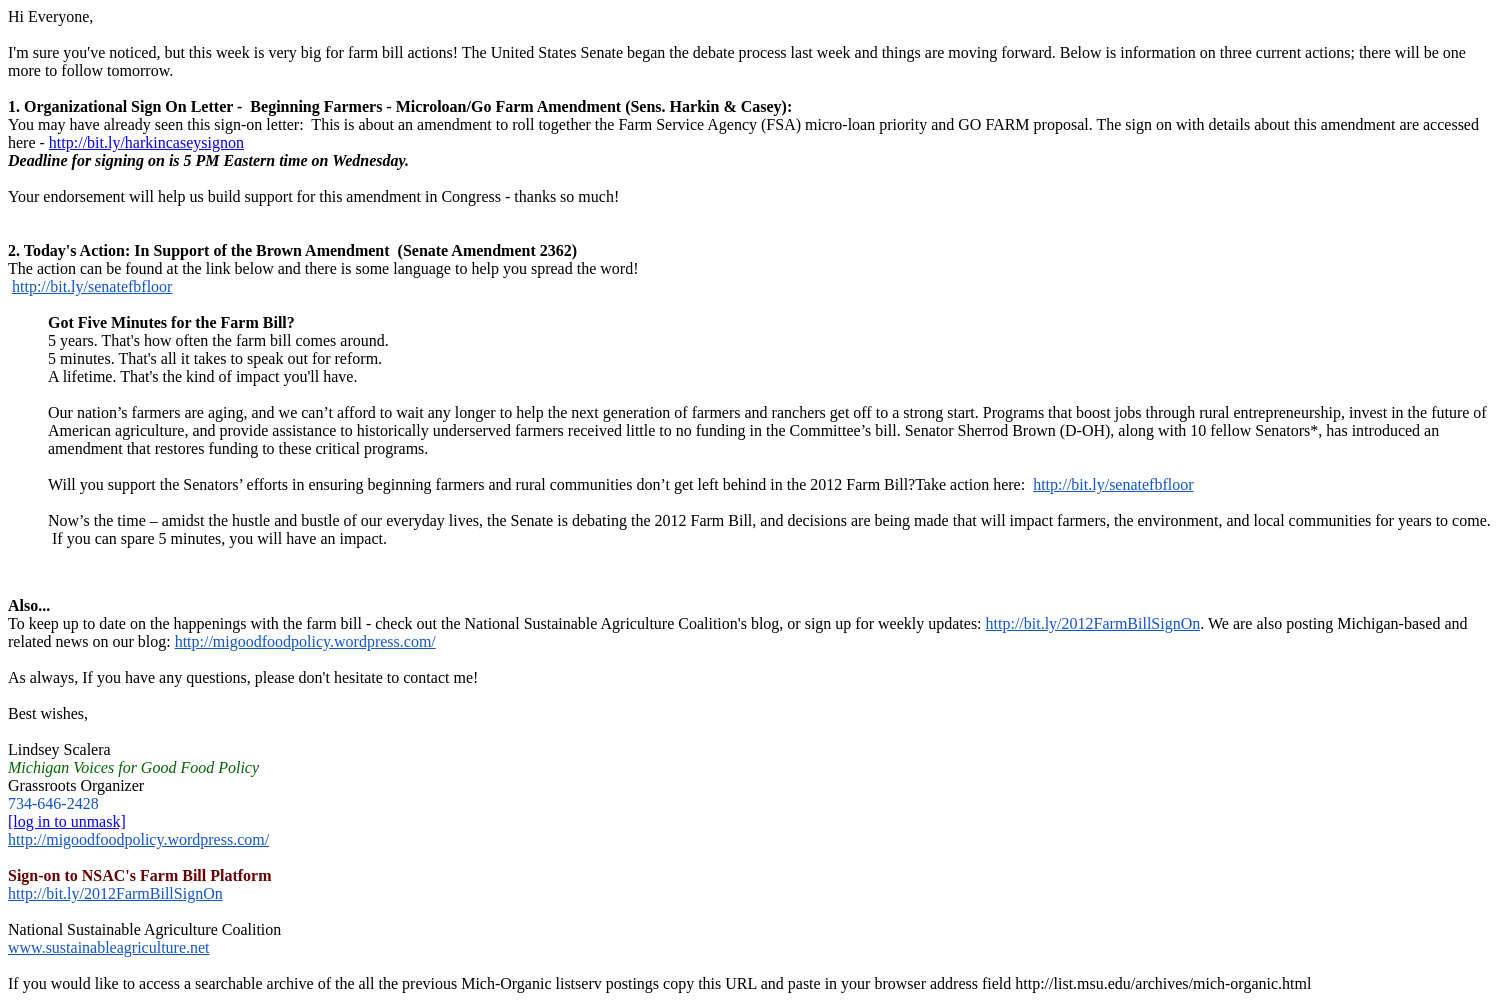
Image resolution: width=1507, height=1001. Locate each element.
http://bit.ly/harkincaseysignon (146, 142)
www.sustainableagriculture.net (109, 947)
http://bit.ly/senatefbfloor (92, 286)
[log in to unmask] (67, 821)
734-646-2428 (53, 803)
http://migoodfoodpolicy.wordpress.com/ (305, 641)
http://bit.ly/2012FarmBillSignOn (1093, 623)
